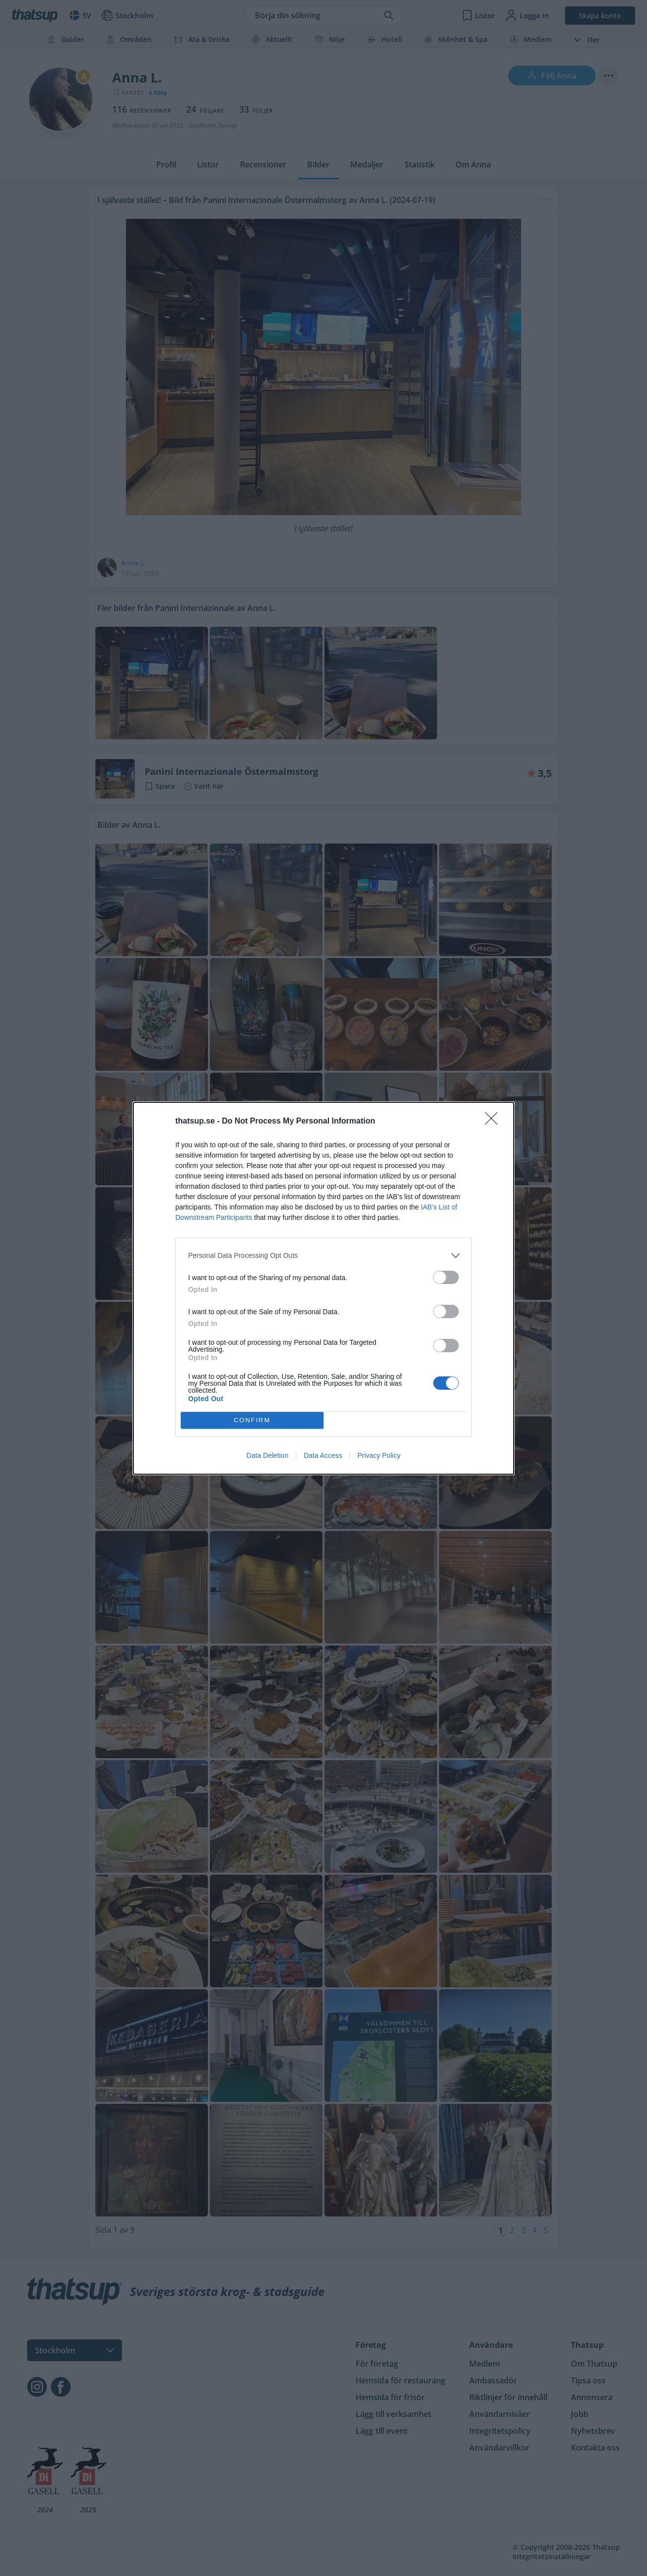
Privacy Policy (379, 1455)
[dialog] (323, 1288)
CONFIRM (252, 1420)
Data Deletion (267, 1455)
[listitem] (323, 1255)
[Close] (494, 1121)
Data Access (323, 1455)
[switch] (446, 1277)
